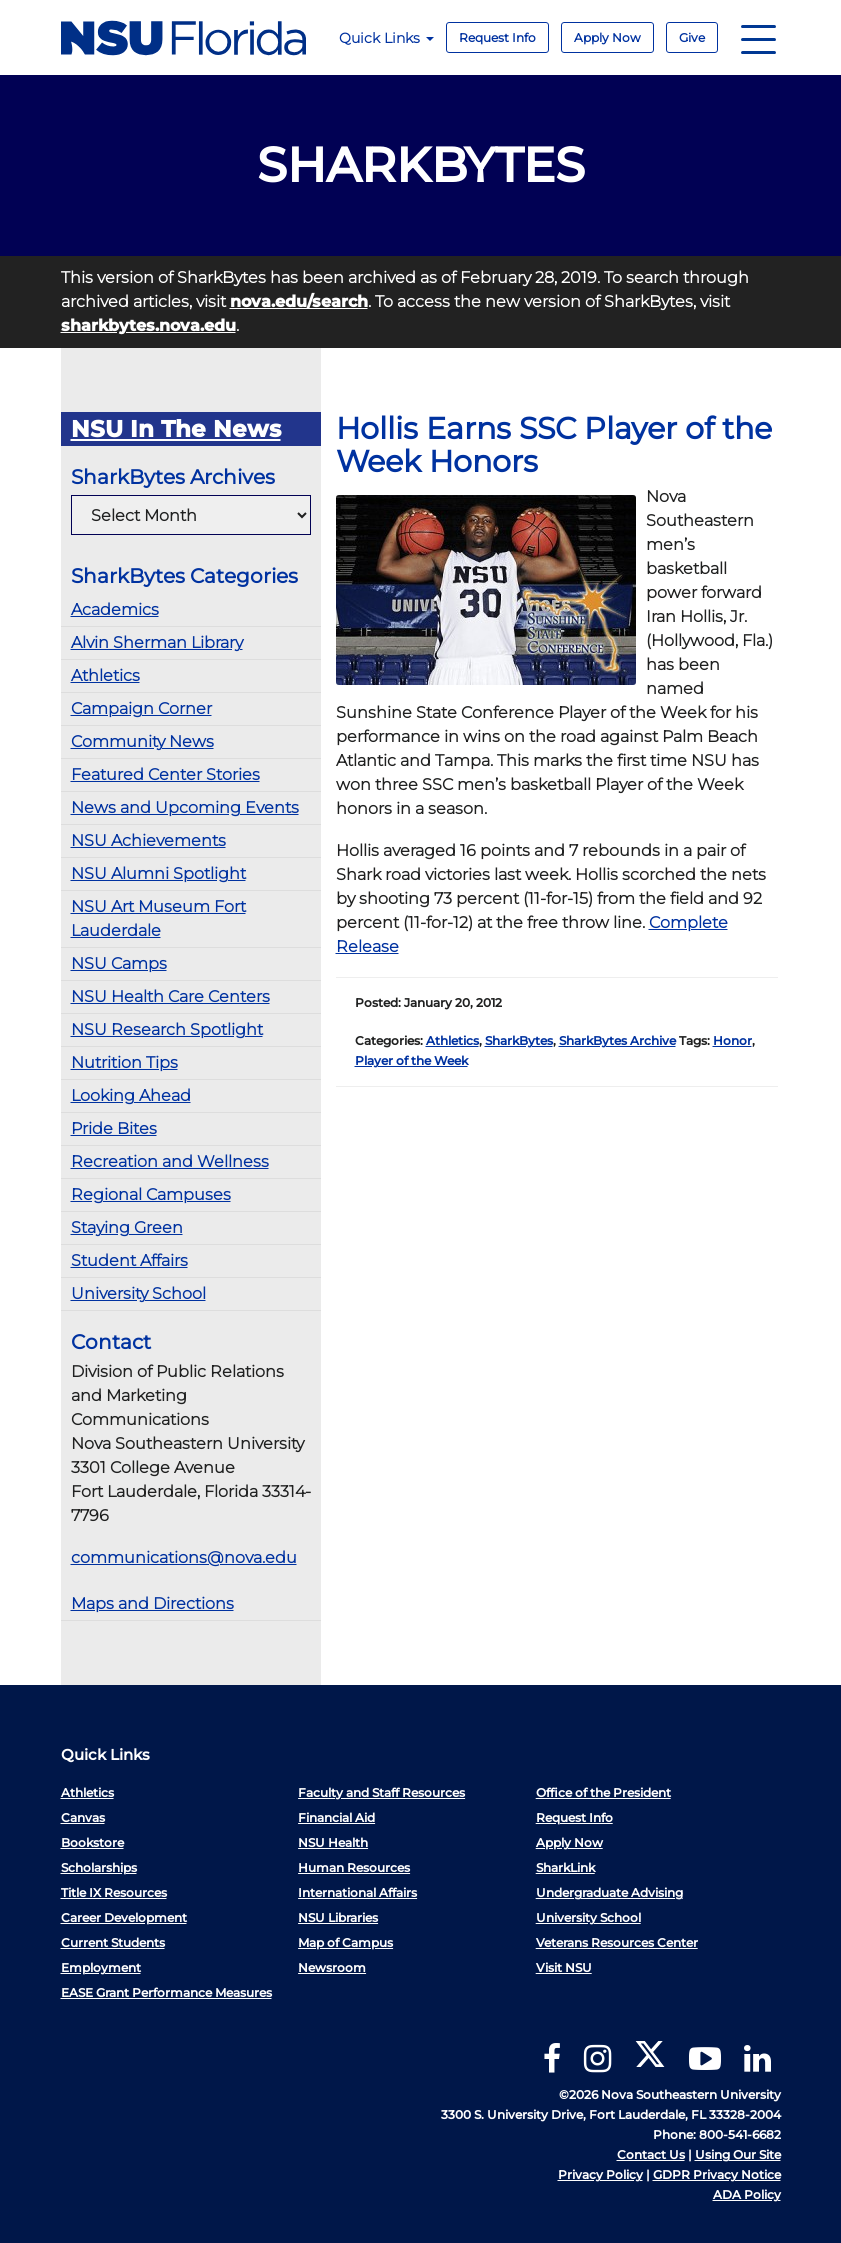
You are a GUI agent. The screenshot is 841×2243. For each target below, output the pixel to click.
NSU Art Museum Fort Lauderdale (158, 918)
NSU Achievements (148, 840)
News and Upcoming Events (185, 807)
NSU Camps (119, 963)
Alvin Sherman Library (157, 642)
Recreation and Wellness (170, 1161)
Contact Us (651, 2154)
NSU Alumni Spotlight (158, 873)
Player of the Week (411, 1060)
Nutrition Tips (124, 1062)
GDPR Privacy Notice (717, 2174)
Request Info (497, 37)
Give (692, 37)
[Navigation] (758, 37)
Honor (732, 1040)
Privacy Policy (600, 2174)
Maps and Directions (152, 1603)
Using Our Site (738, 2154)
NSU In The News (176, 429)
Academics (115, 609)
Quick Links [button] (386, 38)
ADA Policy (747, 2194)
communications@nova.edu (184, 1557)
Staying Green (127, 1227)
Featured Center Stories (165, 774)
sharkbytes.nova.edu (148, 325)
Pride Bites (114, 1128)
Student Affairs (129, 1260)
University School (138, 1293)
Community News (142, 741)
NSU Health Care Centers (170, 996)
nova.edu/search (299, 301)
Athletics (105, 675)
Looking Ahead (131, 1095)
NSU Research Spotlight (167, 1029)
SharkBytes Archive (617, 1040)
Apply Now (607, 37)
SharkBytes (519, 1040)
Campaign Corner (141, 708)
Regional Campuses (151, 1194)
